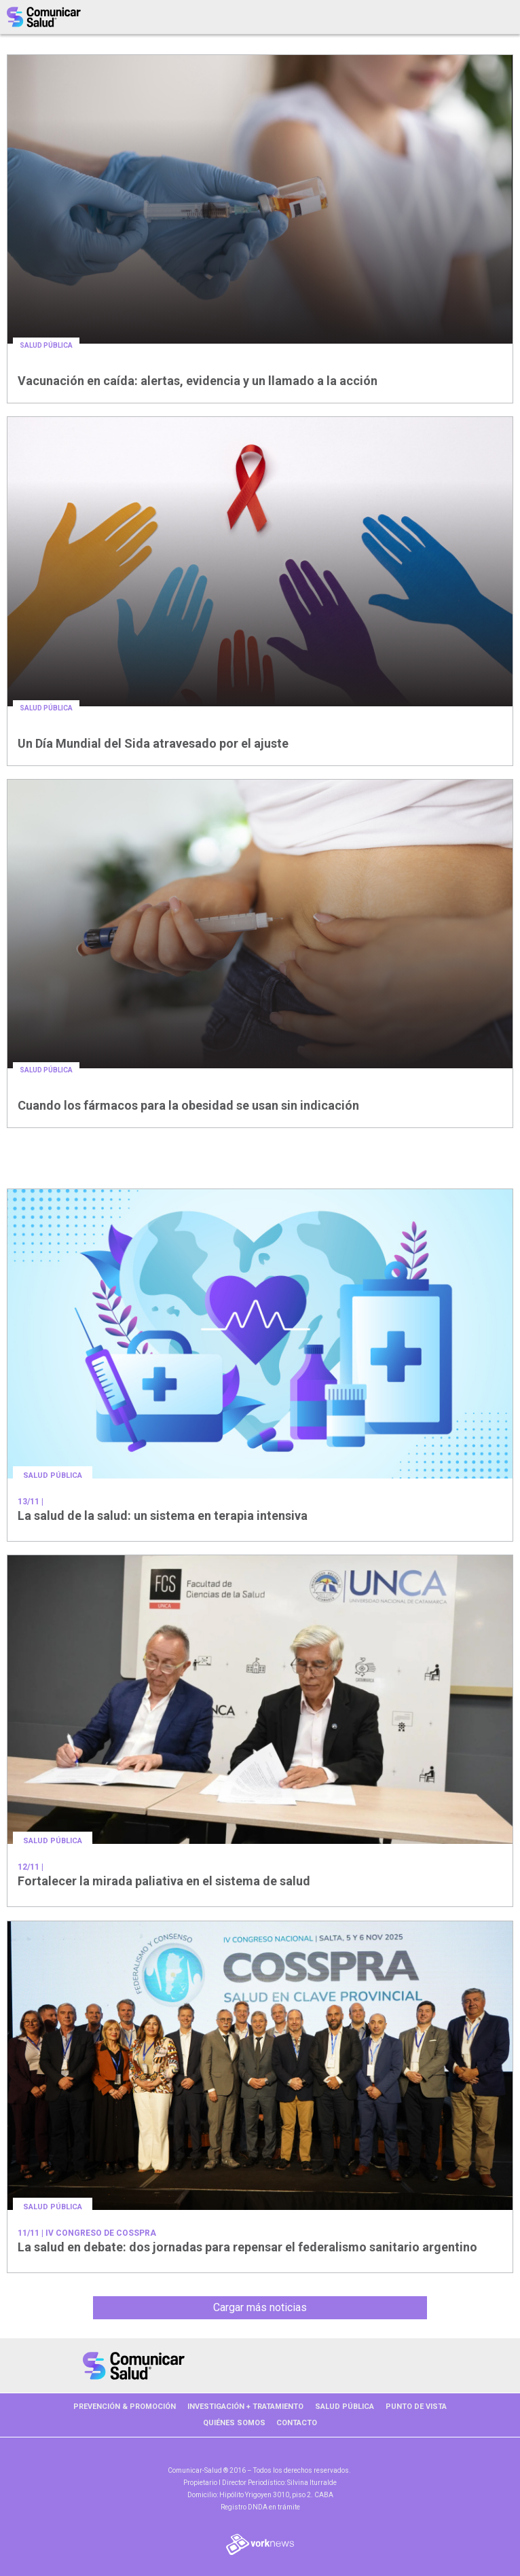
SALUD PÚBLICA (344, 2406)
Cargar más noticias (260, 2307)
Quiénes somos (234, 2422)
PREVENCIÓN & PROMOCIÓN (124, 2406)
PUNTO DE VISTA (416, 2406)
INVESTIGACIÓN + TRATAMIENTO (245, 2406)
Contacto (296, 2422)
